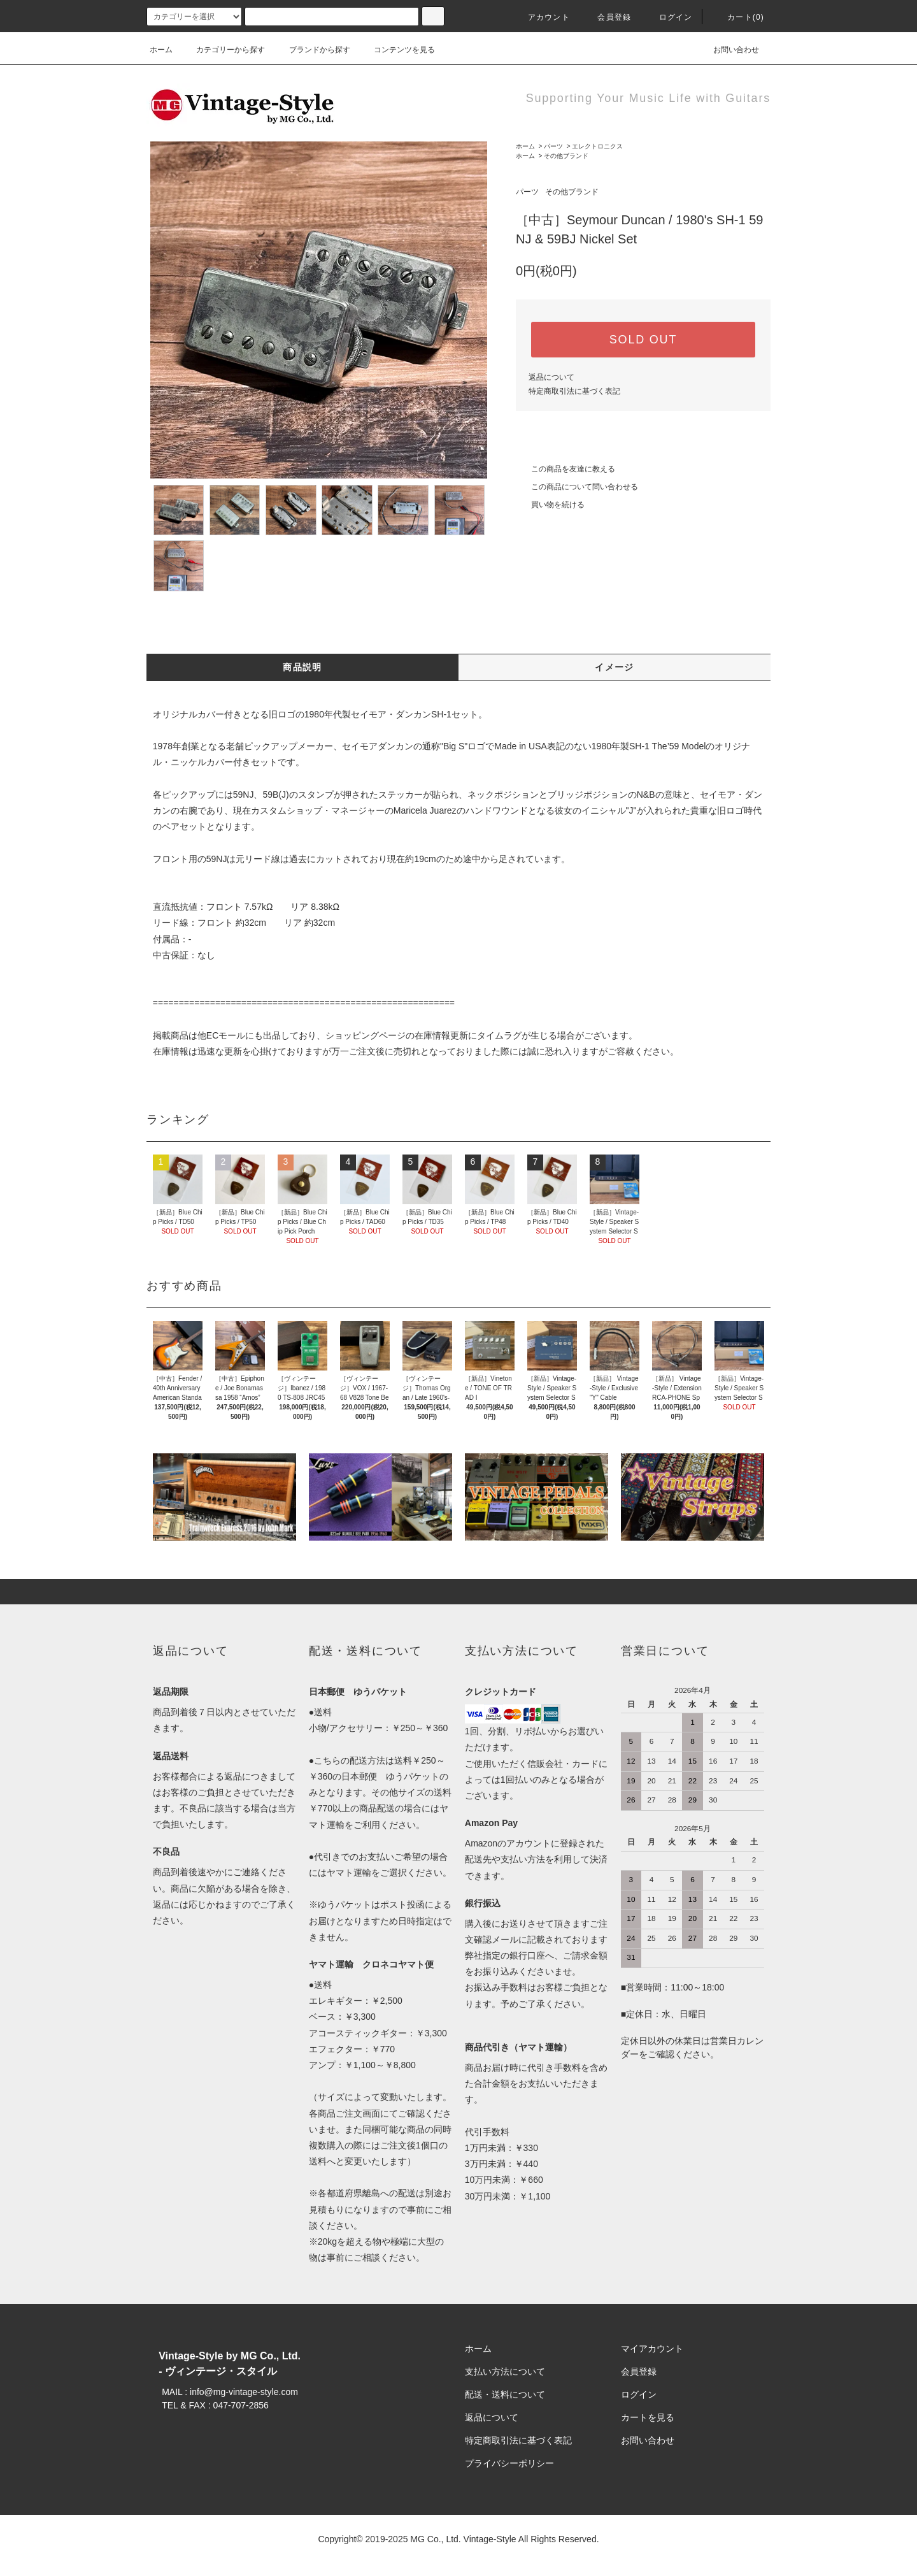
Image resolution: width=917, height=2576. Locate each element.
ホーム (161, 49)
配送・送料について (505, 2394)
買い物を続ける (550, 504)
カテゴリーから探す (223, 49)
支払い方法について (505, 2371)
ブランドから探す (312, 49)
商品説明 (302, 667)
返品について (551, 377)
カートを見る (647, 2417)
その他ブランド (566, 155)
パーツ (553, 146)
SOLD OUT (643, 339)
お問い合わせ (728, 49)
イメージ (614, 667)
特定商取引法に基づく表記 (574, 391)
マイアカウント (652, 2348)
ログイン (668, 17)
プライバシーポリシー (509, 2463)
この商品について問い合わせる (577, 486)
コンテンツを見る (397, 49)
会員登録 (606, 17)
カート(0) (738, 17)
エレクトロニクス (597, 146)
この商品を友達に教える (565, 468)
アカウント (541, 17)
